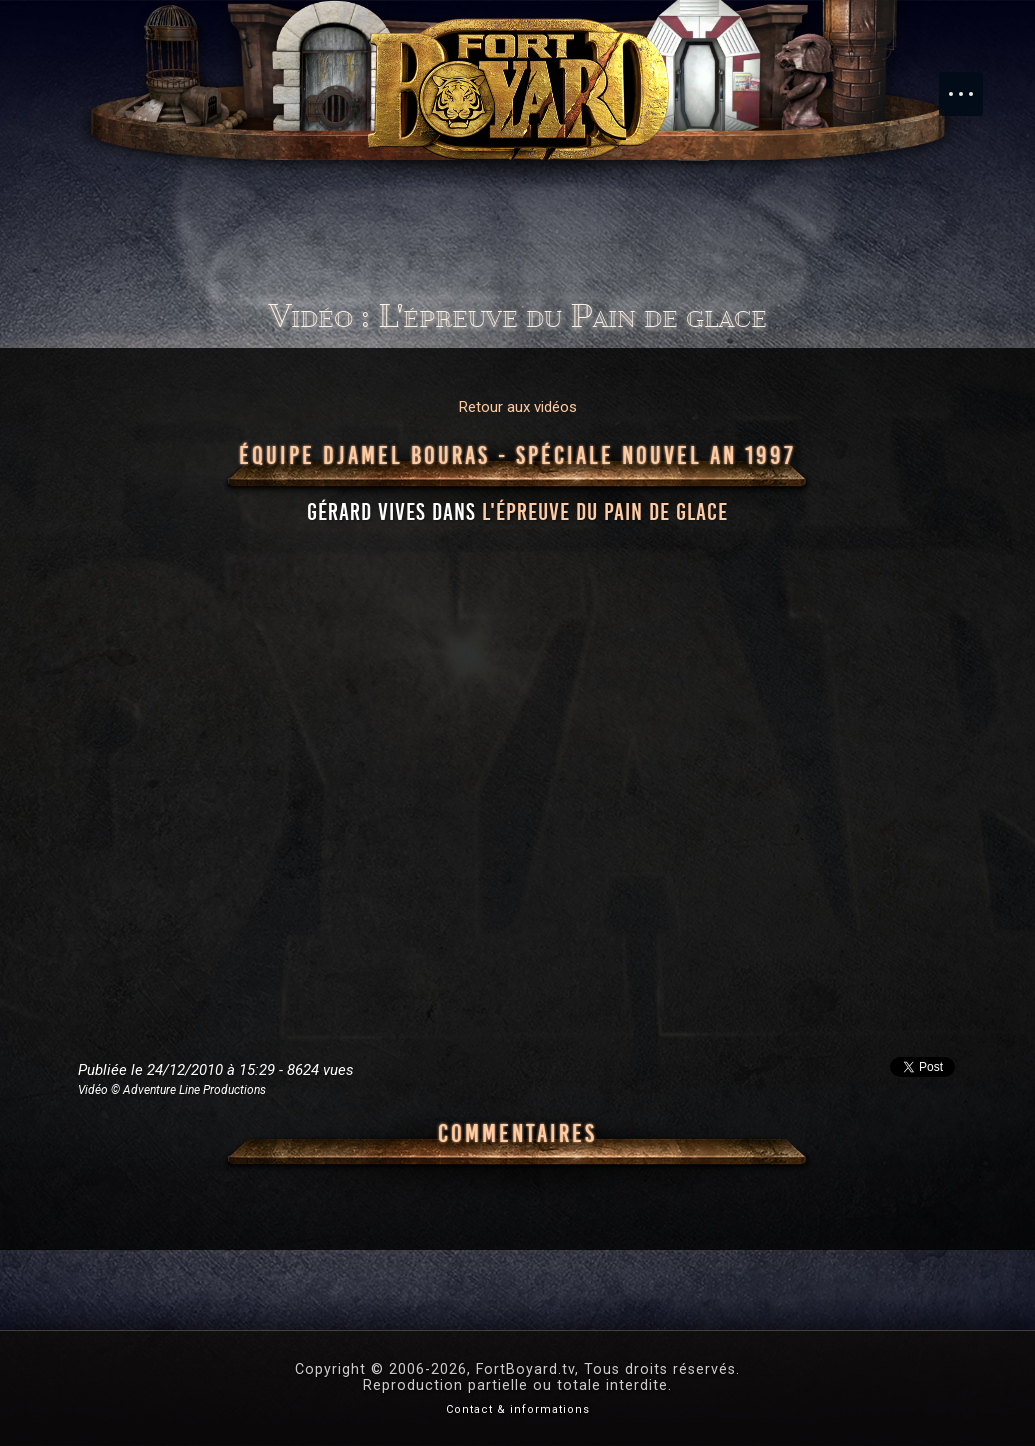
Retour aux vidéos (518, 407)
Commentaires (517, 1134)
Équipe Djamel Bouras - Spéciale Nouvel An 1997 (517, 456)
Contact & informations (518, 1409)
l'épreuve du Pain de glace (605, 512)
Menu (971, 84)
